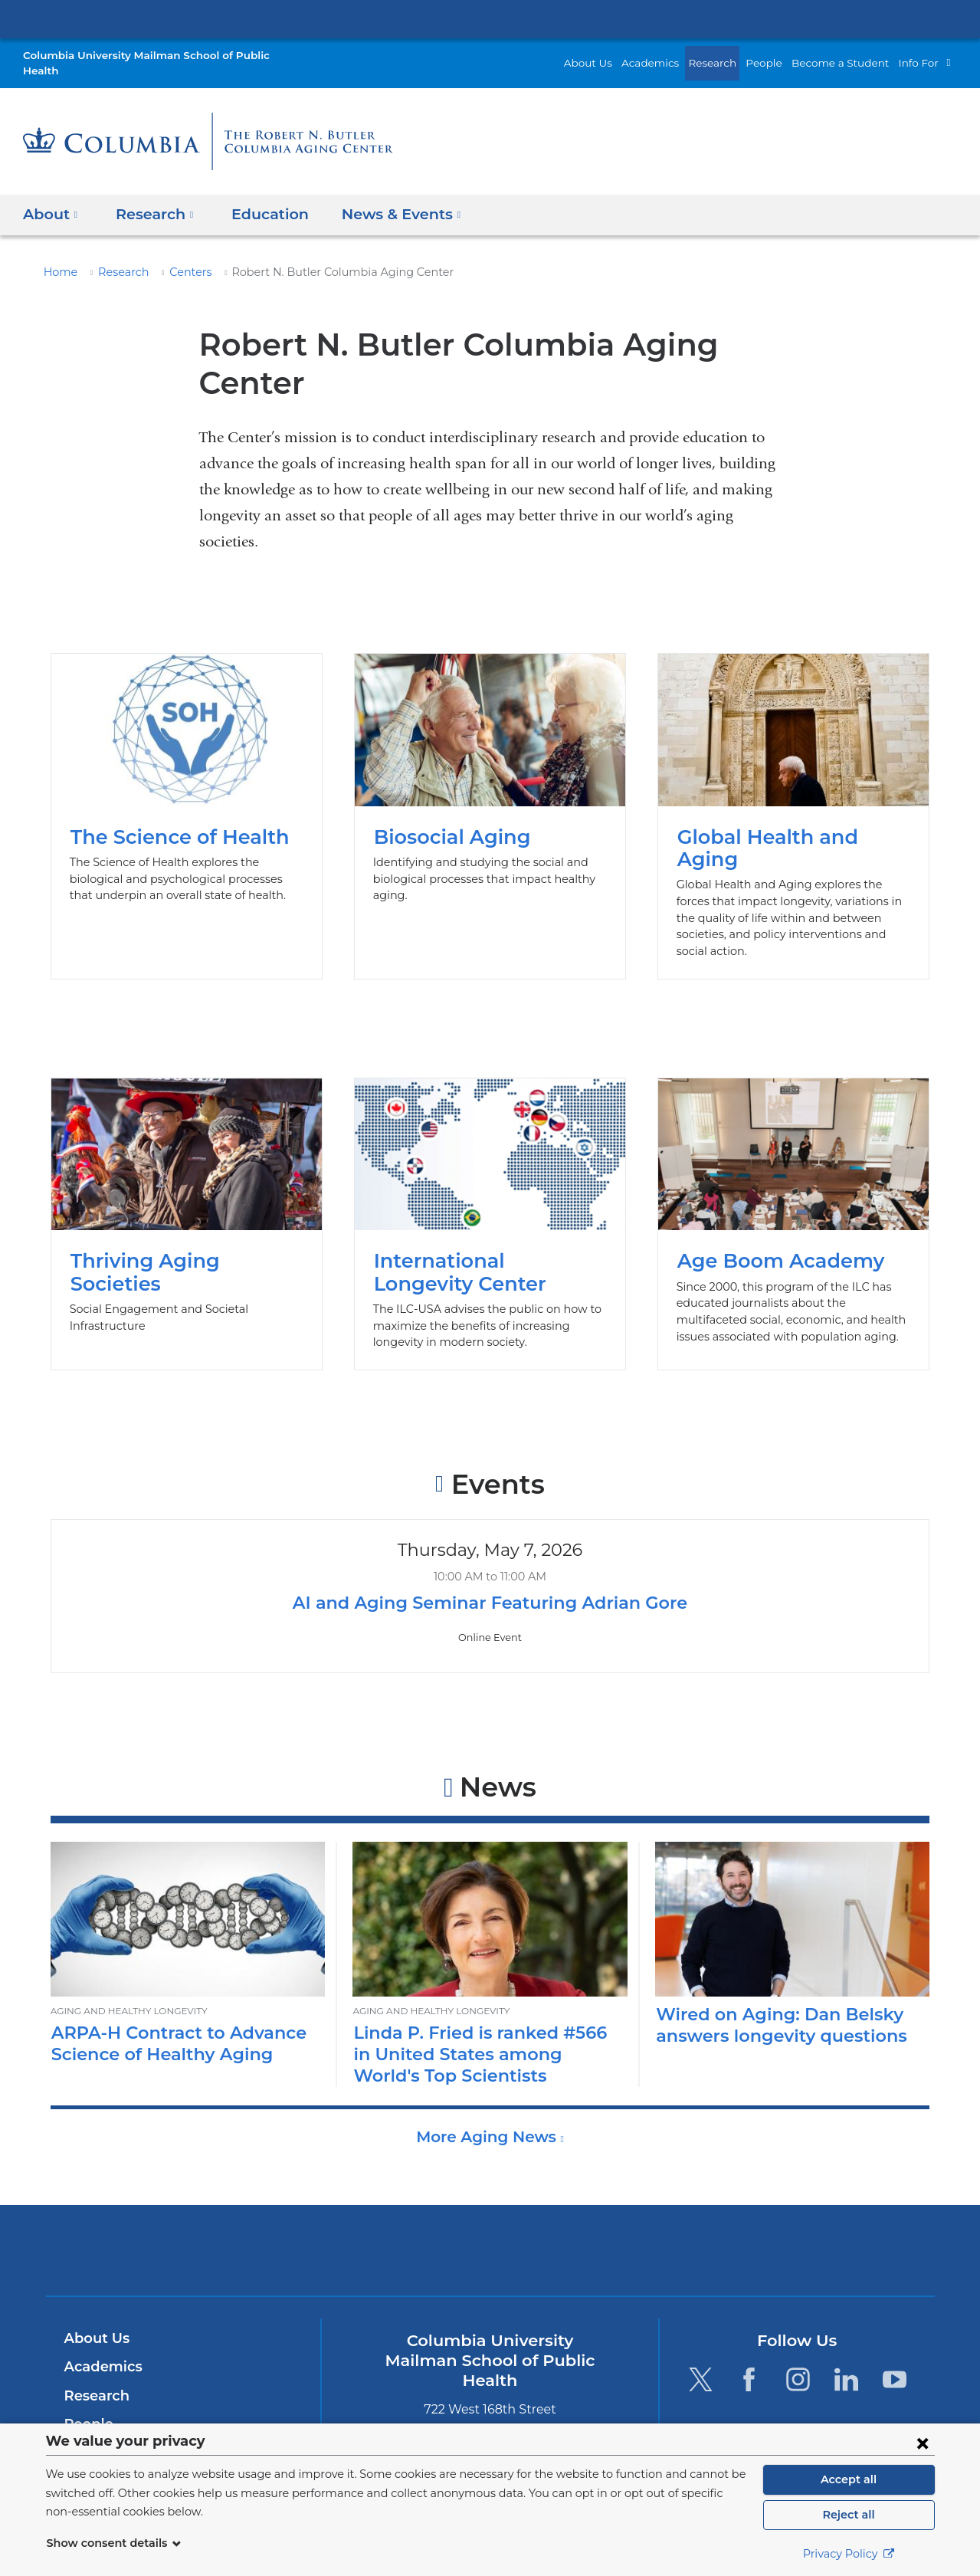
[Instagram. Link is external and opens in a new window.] (798, 2324)
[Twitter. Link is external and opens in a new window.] (700, 2324)
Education (259, 198)
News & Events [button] (386, 198)
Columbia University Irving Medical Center (490, 18)
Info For (921, 55)
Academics (676, 55)
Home (58, 257)
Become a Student (850, 55)
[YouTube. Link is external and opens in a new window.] (895, 2324)
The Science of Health (187, 781)
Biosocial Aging (490, 781)
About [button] (51, 198)
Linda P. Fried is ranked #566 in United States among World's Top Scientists (489, 1999)
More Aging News (488, 2082)
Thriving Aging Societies (187, 1169)
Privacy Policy (849, 2554)
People (781, 55)
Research (733, 55)
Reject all (848, 2515)
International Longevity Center (490, 1169)
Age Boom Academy (793, 1169)
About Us (619, 55)
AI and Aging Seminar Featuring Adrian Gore (490, 1547)
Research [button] (151, 198)
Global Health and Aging (793, 781)
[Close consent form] (922, 2442)
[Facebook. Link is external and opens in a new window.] (749, 2324)
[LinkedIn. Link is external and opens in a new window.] (846, 2324)
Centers (180, 257)
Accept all (849, 2479)
